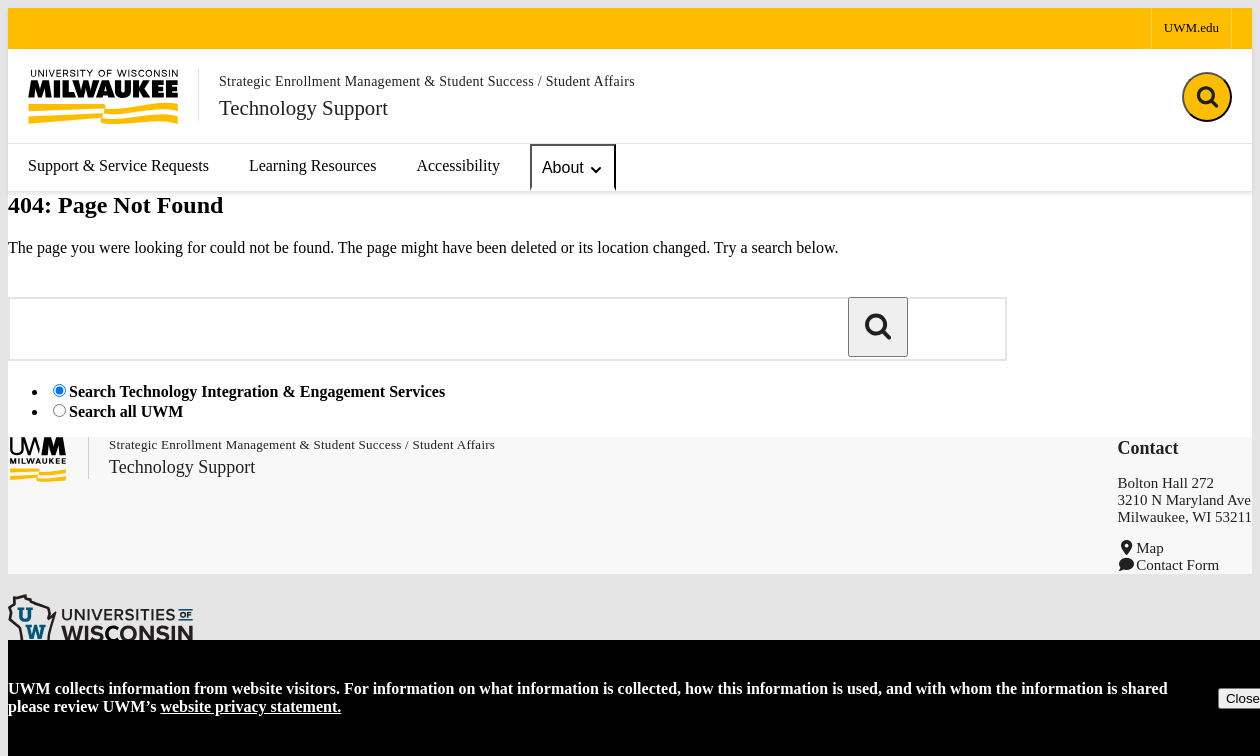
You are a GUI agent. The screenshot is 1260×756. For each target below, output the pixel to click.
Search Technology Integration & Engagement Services (257, 391)
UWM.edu (1191, 27)
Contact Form (1177, 565)
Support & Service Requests (118, 165)
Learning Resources (313, 165)
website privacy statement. (250, 706)
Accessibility (458, 165)
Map (1150, 548)
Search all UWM (126, 411)
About (573, 168)
